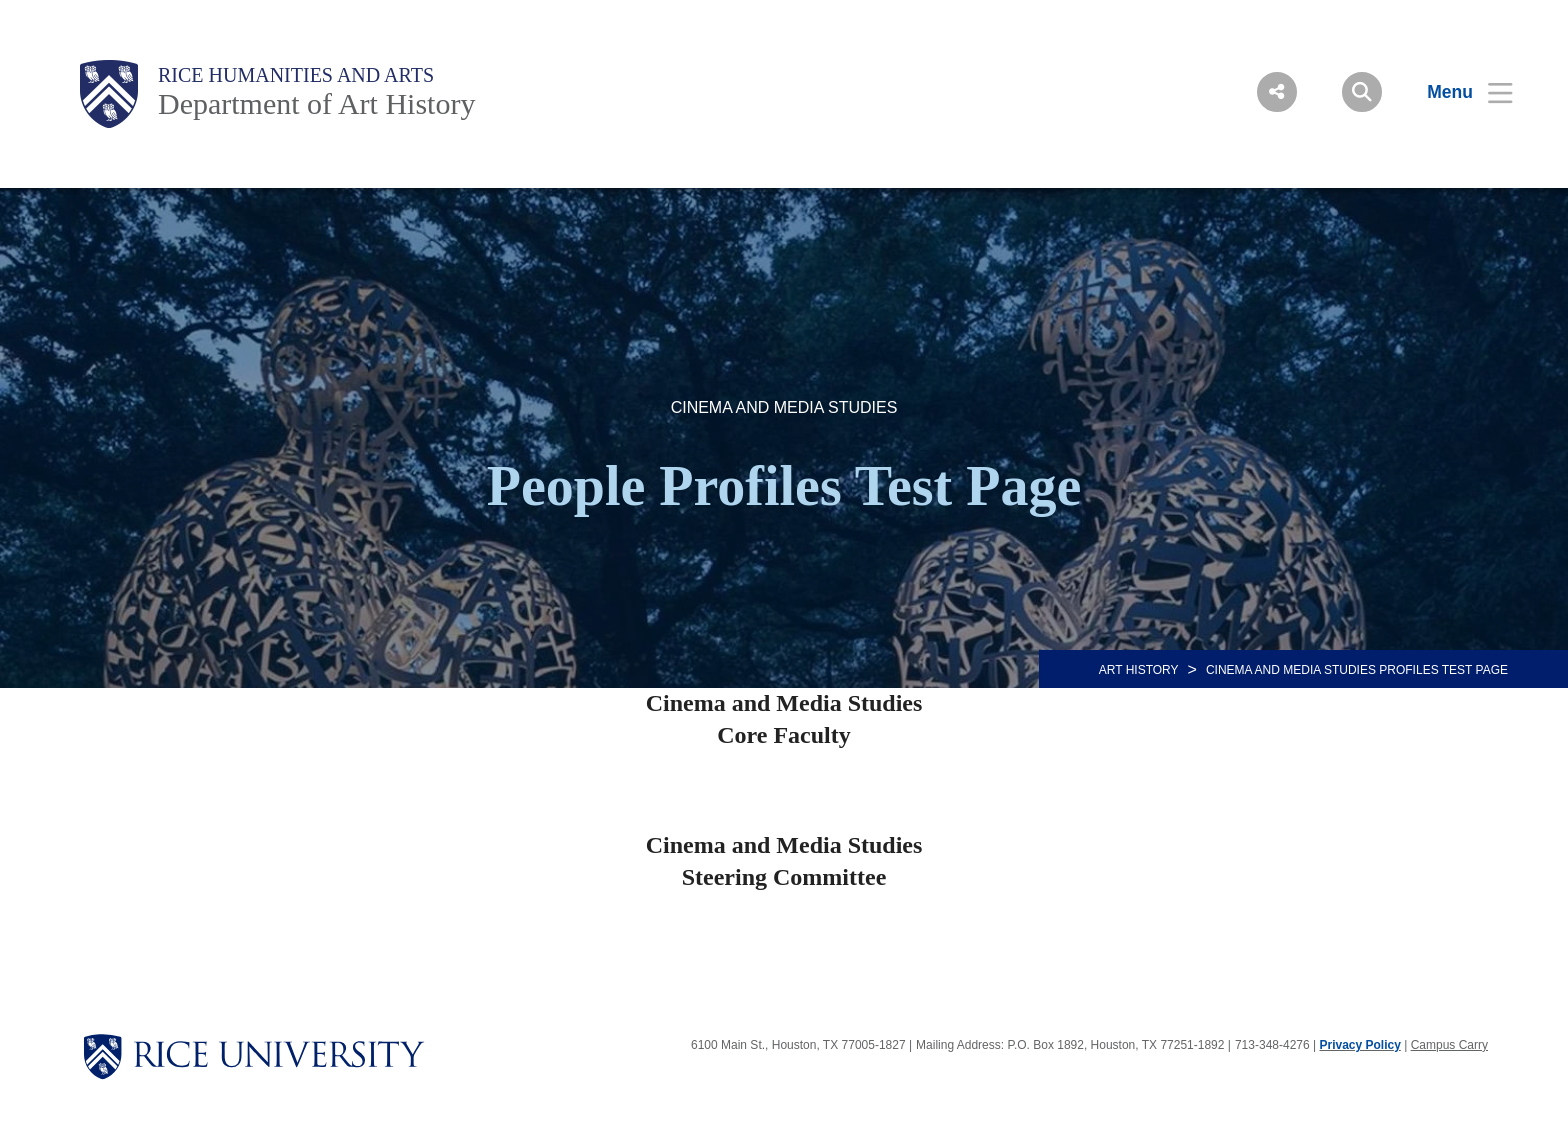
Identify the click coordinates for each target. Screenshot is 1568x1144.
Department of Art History (316, 103)
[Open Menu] (1457, 92)
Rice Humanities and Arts (296, 75)
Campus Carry (1449, 1045)
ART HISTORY (1139, 670)
